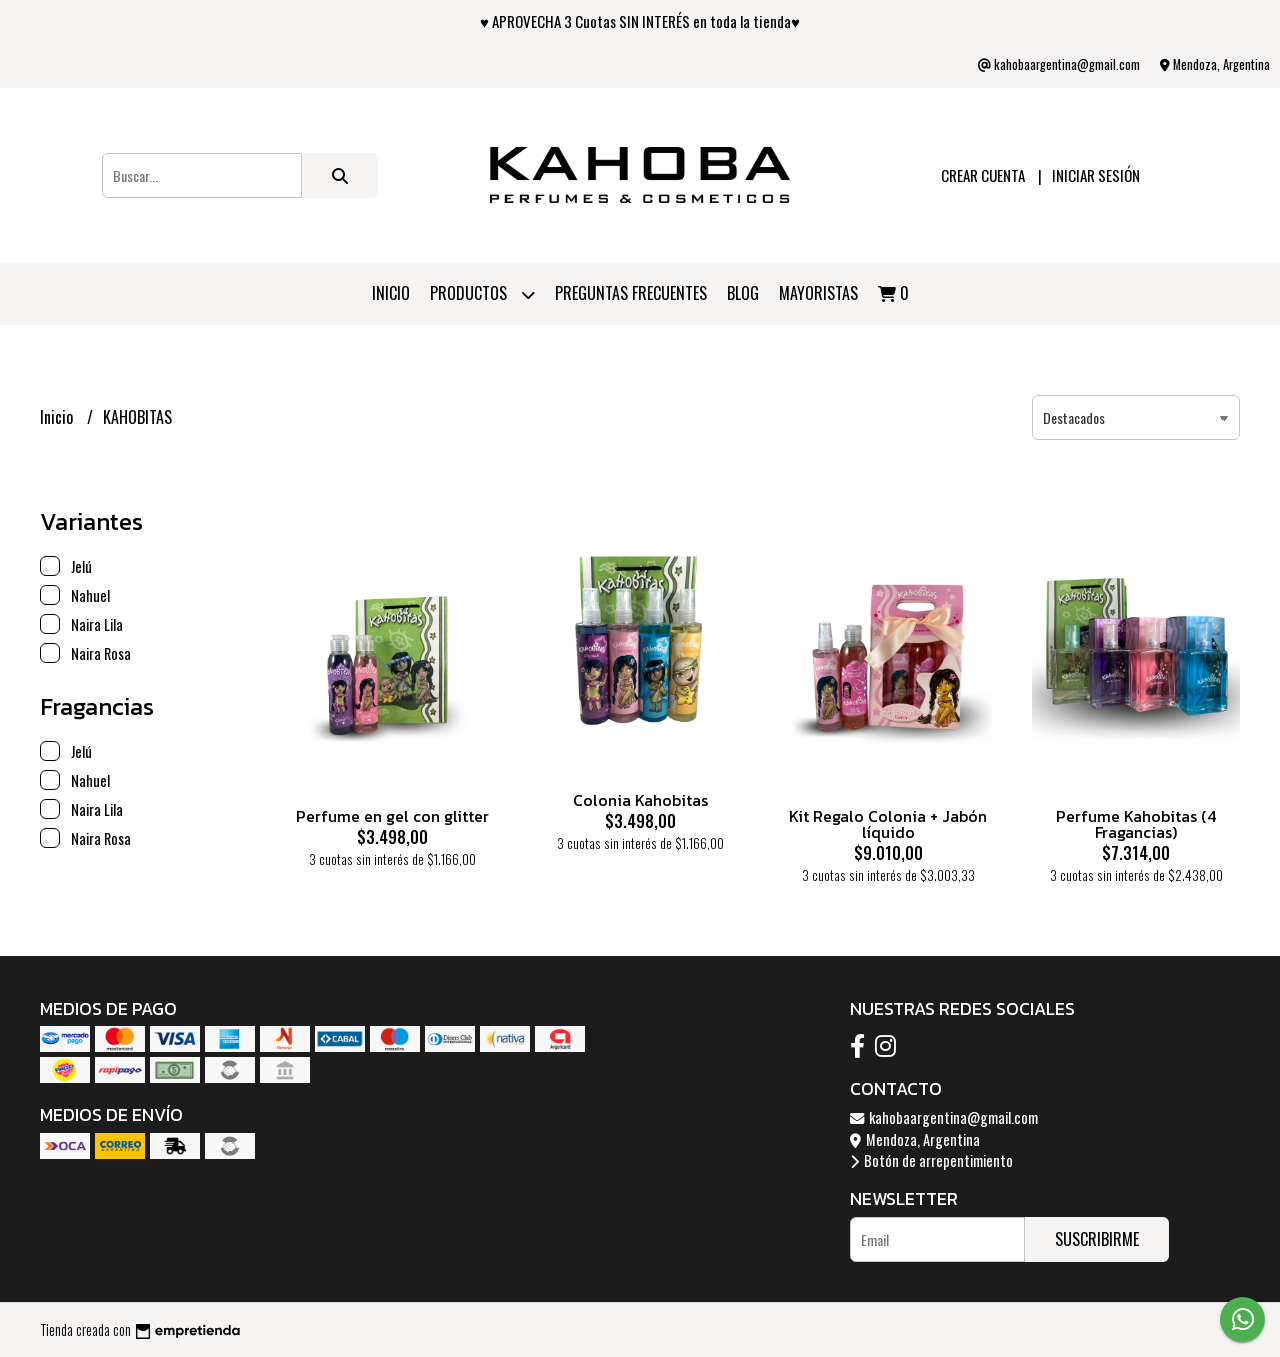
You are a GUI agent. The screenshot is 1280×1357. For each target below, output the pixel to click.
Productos (482, 294)
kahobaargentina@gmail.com (944, 1117)
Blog (743, 293)
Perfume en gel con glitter (392, 816)
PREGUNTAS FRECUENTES (631, 293)
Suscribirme (1097, 1239)
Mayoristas (818, 293)
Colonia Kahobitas (640, 800)
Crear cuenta (983, 175)
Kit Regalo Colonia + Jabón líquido (888, 824)
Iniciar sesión (1096, 175)
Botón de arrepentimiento (931, 1160)
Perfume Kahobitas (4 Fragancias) (1136, 824)
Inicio (391, 293)
